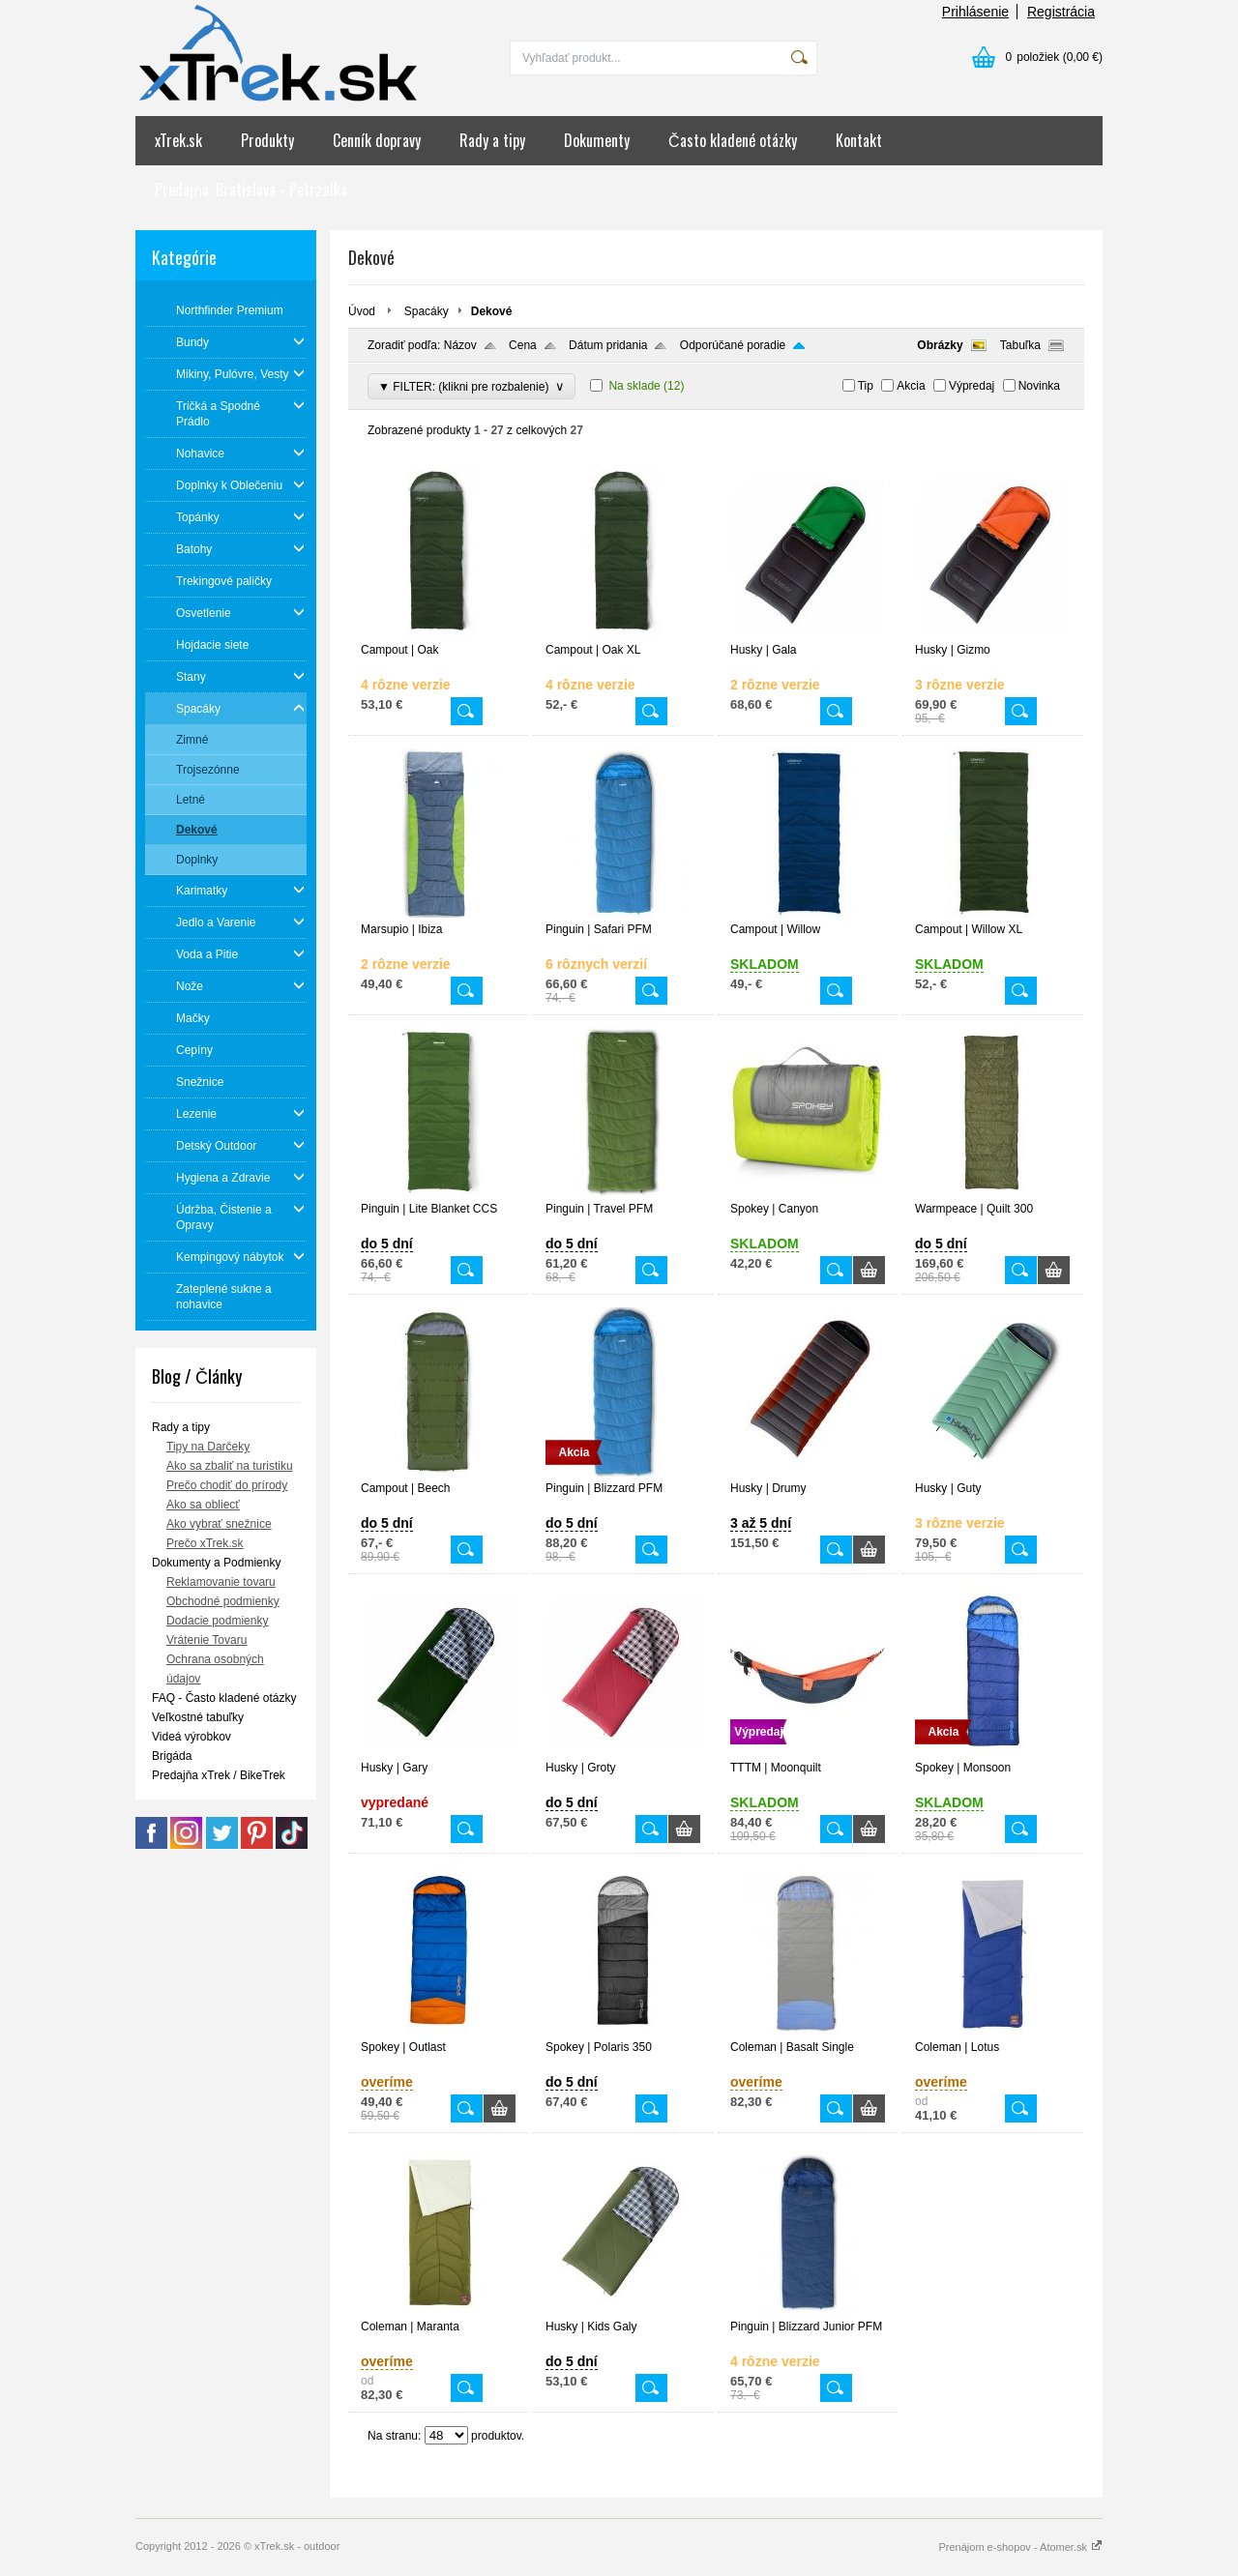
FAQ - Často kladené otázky (224, 1698)
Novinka (1039, 386)
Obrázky (939, 345)
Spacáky (426, 311)
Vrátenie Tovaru (206, 1640)
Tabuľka (1020, 345)
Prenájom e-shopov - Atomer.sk (1020, 2547)
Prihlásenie (975, 11)
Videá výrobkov (191, 1736)
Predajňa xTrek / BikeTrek (218, 1775)
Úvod (361, 311)
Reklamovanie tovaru (221, 1582)
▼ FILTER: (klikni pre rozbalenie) (471, 386)
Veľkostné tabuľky (198, 1717)
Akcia (911, 386)
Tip (865, 386)
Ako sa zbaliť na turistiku (229, 1466)
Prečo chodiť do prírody (226, 1485)
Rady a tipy (492, 140)
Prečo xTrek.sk (205, 1543)
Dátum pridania (608, 345)
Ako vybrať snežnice (219, 1524)
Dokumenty (597, 140)
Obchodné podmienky (223, 1601)
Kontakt (859, 140)
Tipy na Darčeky (208, 1446)
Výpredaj (971, 386)
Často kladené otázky (732, 140)
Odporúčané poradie (732, 345)
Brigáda (172, 1756)
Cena (523, 345)
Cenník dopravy (377, 140)
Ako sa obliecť (203, 1504)
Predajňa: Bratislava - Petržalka (251, 189)
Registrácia (1061, 11)
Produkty (267, 140)
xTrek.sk (178, 140)
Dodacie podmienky (217, 1620)
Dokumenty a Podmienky (216, 1562)
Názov (460, 345)
